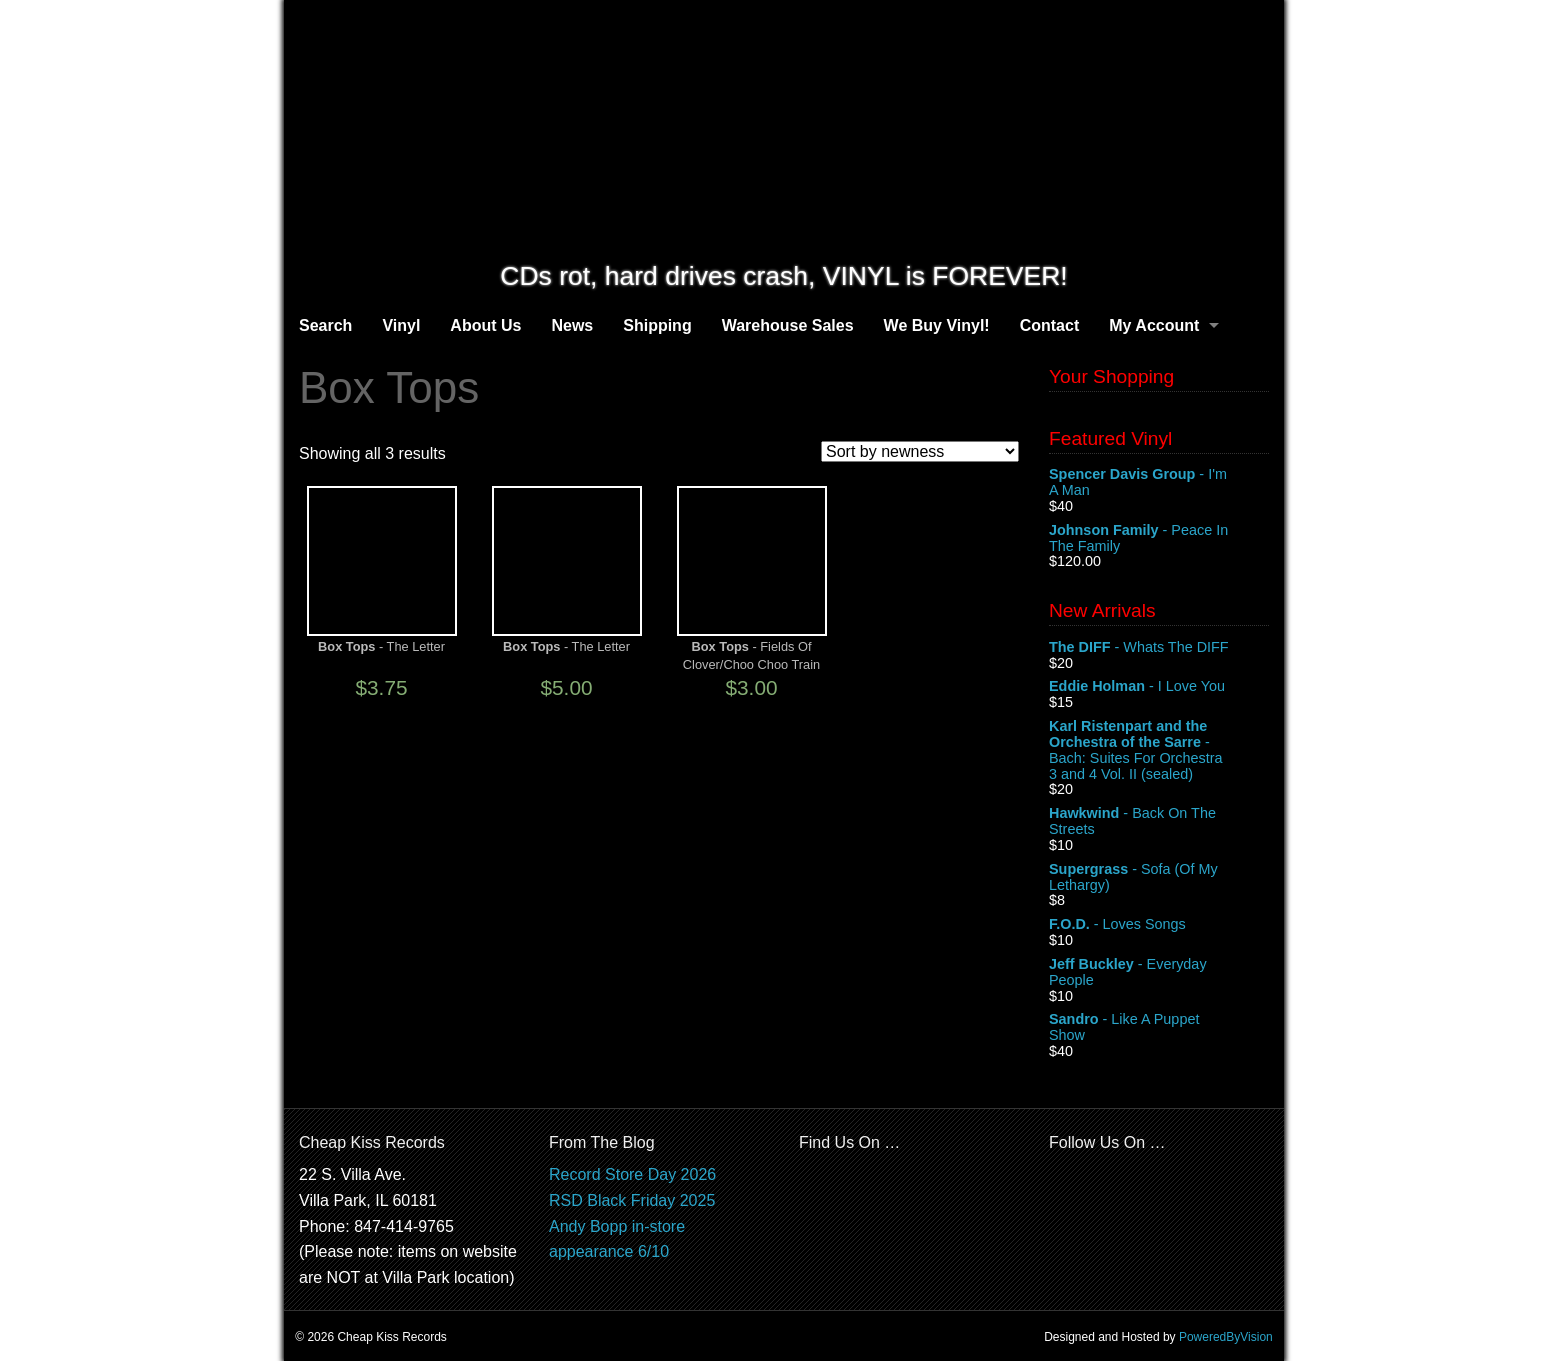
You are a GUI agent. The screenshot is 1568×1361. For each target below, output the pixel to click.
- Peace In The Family (1159, 539)
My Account (1154, 325)
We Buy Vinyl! (937, 325)
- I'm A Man (1159, 483)
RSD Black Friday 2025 (632, 1200)
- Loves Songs (1159, 925)
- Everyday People (1159, 973)
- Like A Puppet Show (1159, 1028)
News (572, 325)
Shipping (657, 325)
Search (325, 325)
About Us (485, 325)
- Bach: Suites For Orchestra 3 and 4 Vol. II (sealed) (1159, 750)
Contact (1050, 325)
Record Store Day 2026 (632, 1174)
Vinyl (401, 325)
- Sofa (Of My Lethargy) (1159, 878)
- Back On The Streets (1159, 822)
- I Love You (1159, 687)
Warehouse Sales (788, 325)
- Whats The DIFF (1159, 648)
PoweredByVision (1226, 1337)
